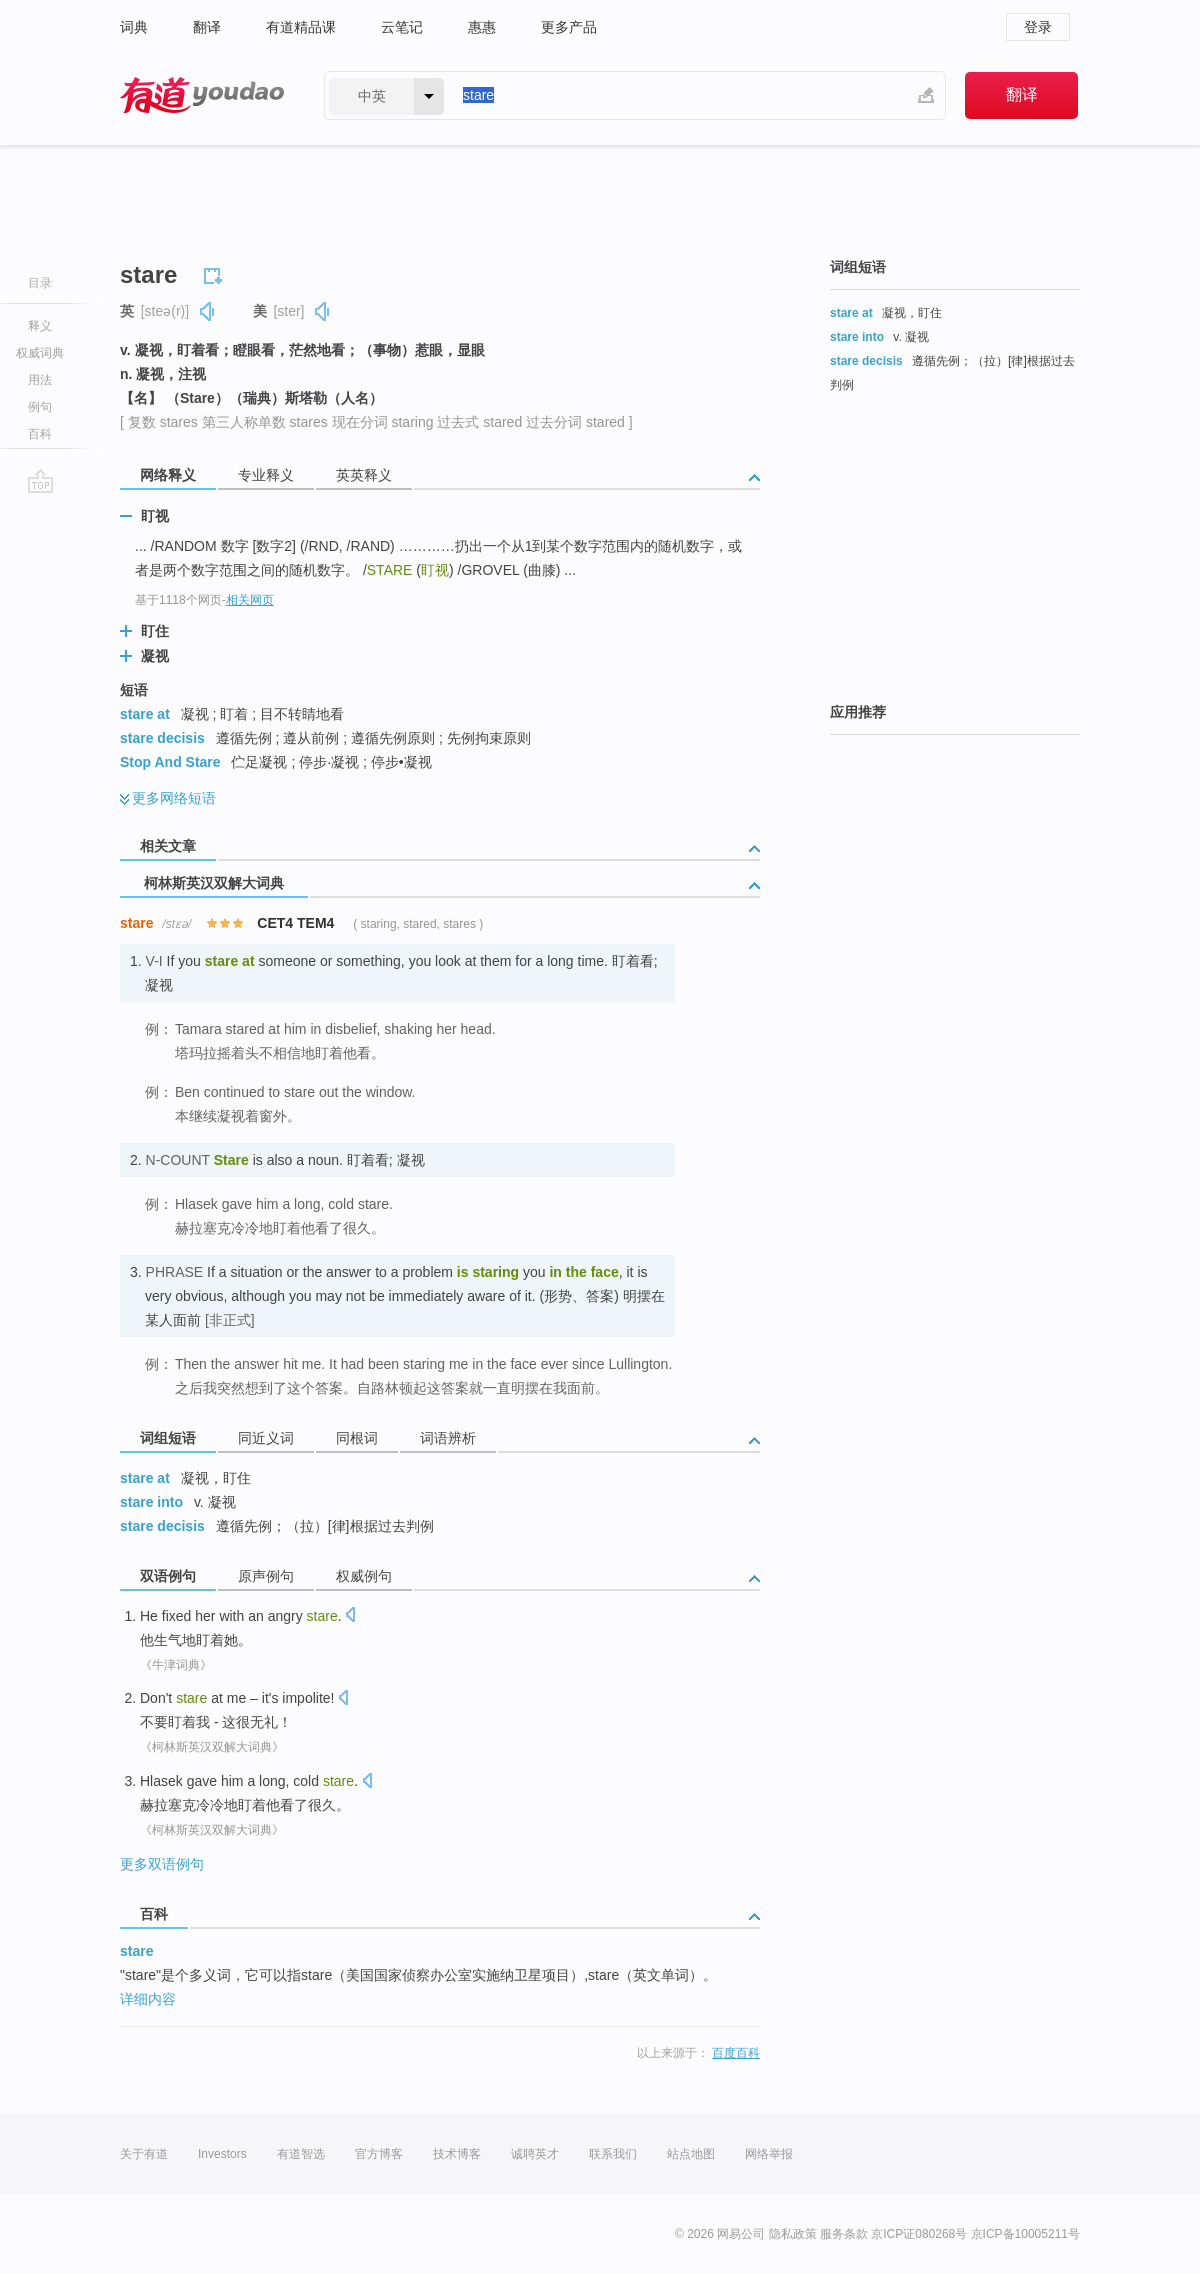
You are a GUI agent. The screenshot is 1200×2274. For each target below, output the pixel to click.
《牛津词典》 (176, 1665)
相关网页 (250, 600)
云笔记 (402, 27)
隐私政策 (793, 2234)
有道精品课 (301, 27)
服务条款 (844, 2234)
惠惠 (482, 27)
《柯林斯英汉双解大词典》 (212, 1747)
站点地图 (691, 2154)
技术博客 (457, 2154)
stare (136, 1951)
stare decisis (162, 738)
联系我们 (613, 2154)
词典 (134, 27)
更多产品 (569, 27)
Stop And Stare (170, 762)
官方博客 (379, 2154)
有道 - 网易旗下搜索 (202, 95)
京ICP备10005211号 (1025, 2234)
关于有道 (144, 2154)
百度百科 (736, 2053)
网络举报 (769, 2154)
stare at (145, 714)
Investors (222, 2154)
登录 (1038, 27)
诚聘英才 (535, 2154)
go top (40, 481)
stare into (151, 1502)
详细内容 (148, 1999)
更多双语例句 (162, 1864)
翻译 (207, 27)
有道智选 (301, 2154)
